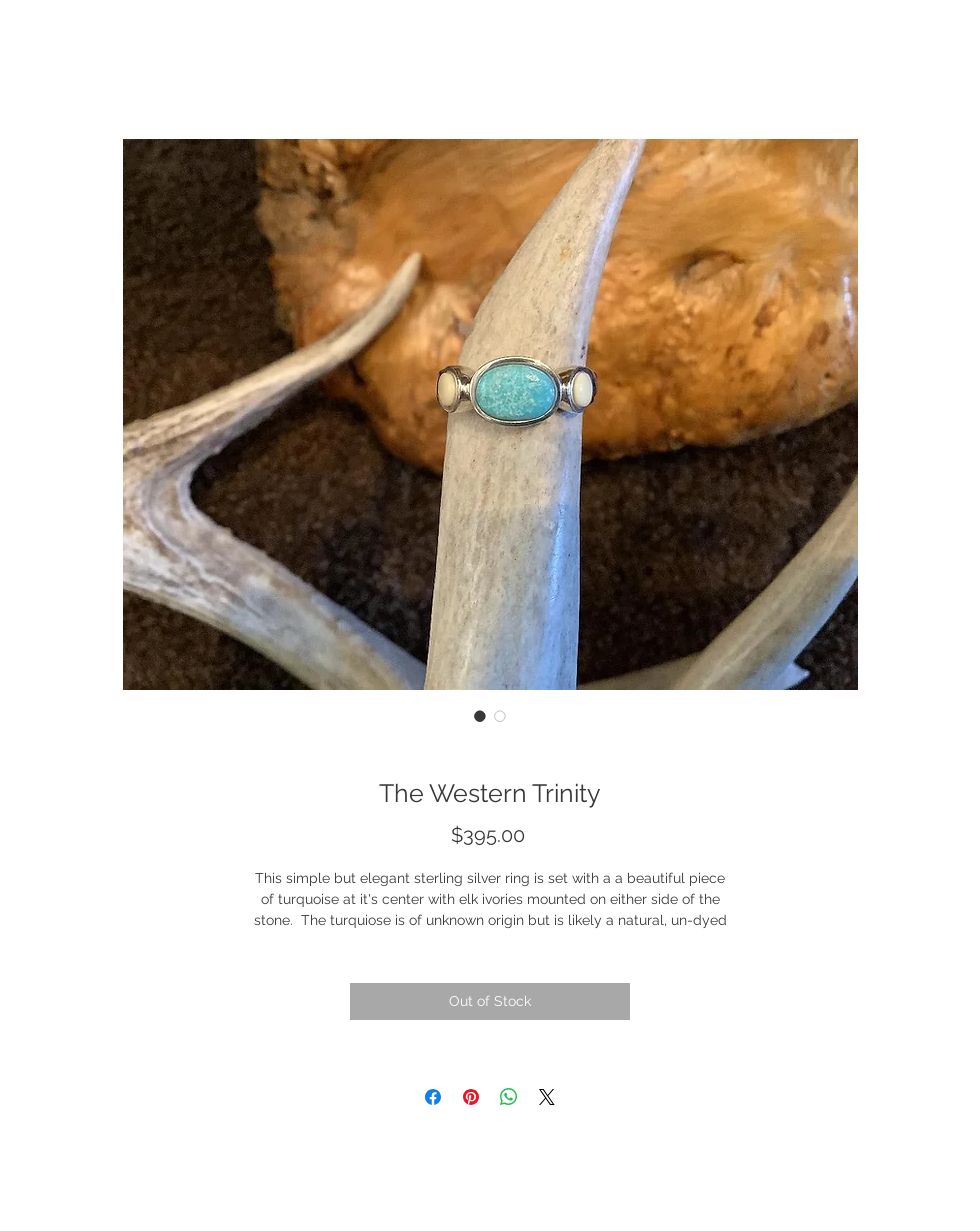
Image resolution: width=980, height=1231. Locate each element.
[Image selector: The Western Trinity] (480, 716)
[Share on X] (547, 1097)
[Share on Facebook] (433, 1097)
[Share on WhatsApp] (509, 1097)
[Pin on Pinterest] (471, 1097)
